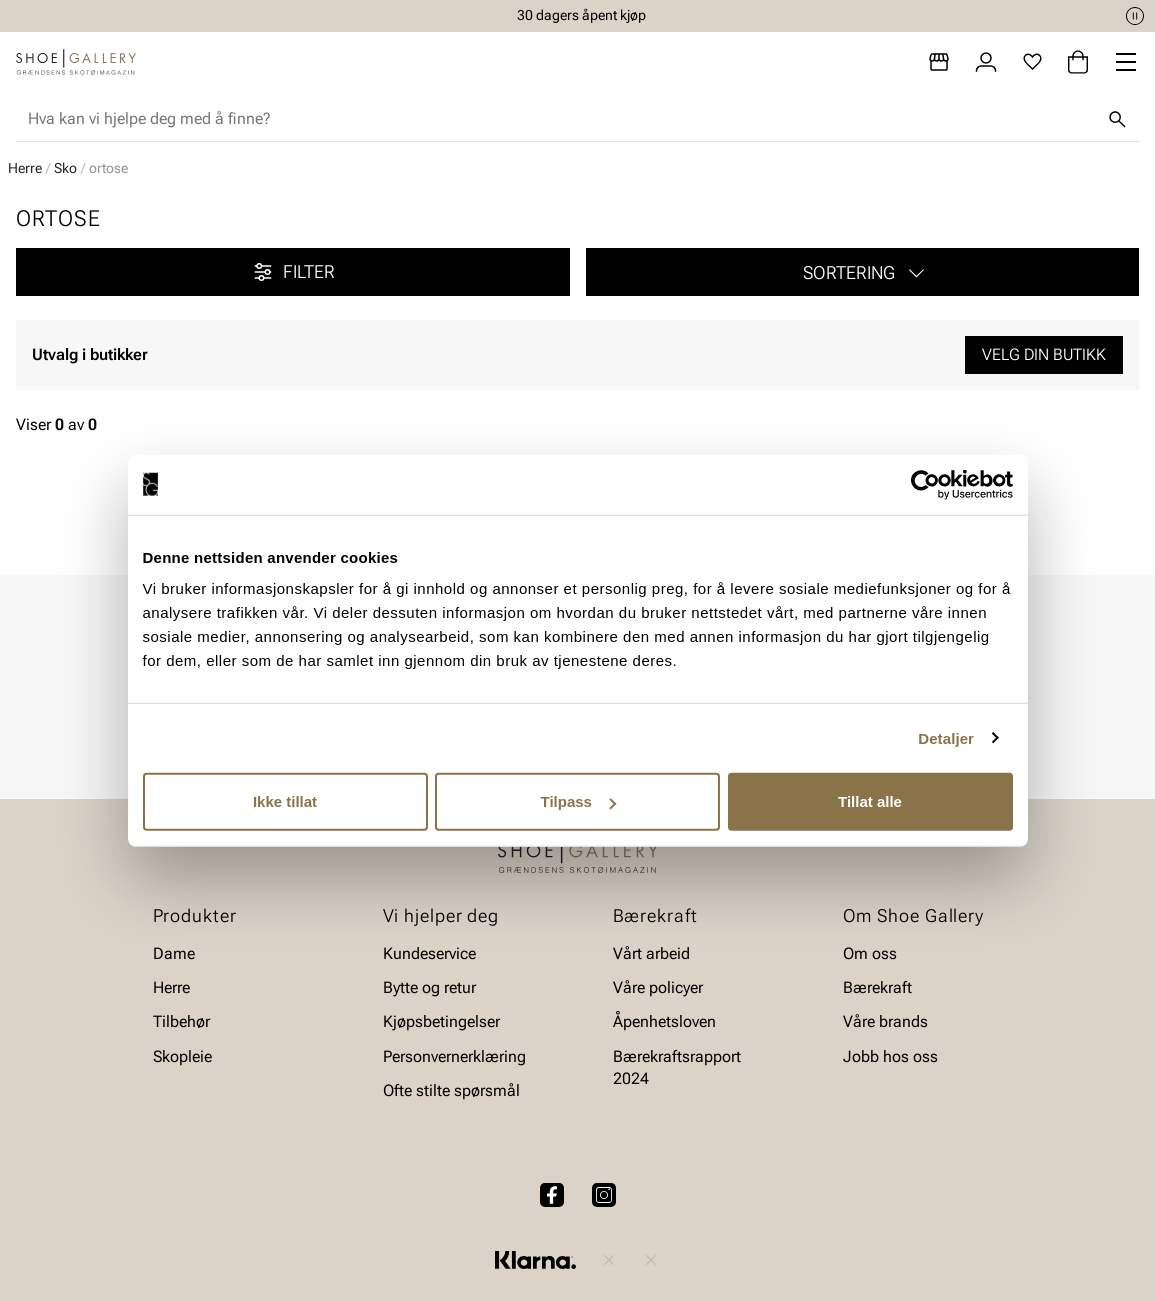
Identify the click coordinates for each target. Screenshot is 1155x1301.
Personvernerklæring (454, 1056)
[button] (863, 272)
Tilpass (578, 801)
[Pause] (1135, 16)
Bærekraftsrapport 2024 (677, 1067)
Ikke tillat (285, 801)
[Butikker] (939, 62)
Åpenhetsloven (664, 1022)
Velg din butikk (1044, 354)
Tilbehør (181, 1022)
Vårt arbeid (651, 953)
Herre (25, 168)
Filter (293, 272)
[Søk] (1117, 119)
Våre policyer (658, 987)
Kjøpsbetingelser (441, 1022)
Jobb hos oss (890, 1056)
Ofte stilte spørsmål (451, 1091)
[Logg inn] (986, 62)
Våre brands (885, 1022)
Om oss (870, 953)
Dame (174, 953)
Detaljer (946, 737)
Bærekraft (877, 987)
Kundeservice (429, 953)
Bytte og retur (429, 987)
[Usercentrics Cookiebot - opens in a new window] (925, 484)
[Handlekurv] (1078, 62)
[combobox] (561, 119)
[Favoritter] (1032, 62)
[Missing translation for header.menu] (1126, 62)
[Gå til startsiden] (76, 62)
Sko (65, 168)
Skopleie (182, 1056)
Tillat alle (870, 801)
